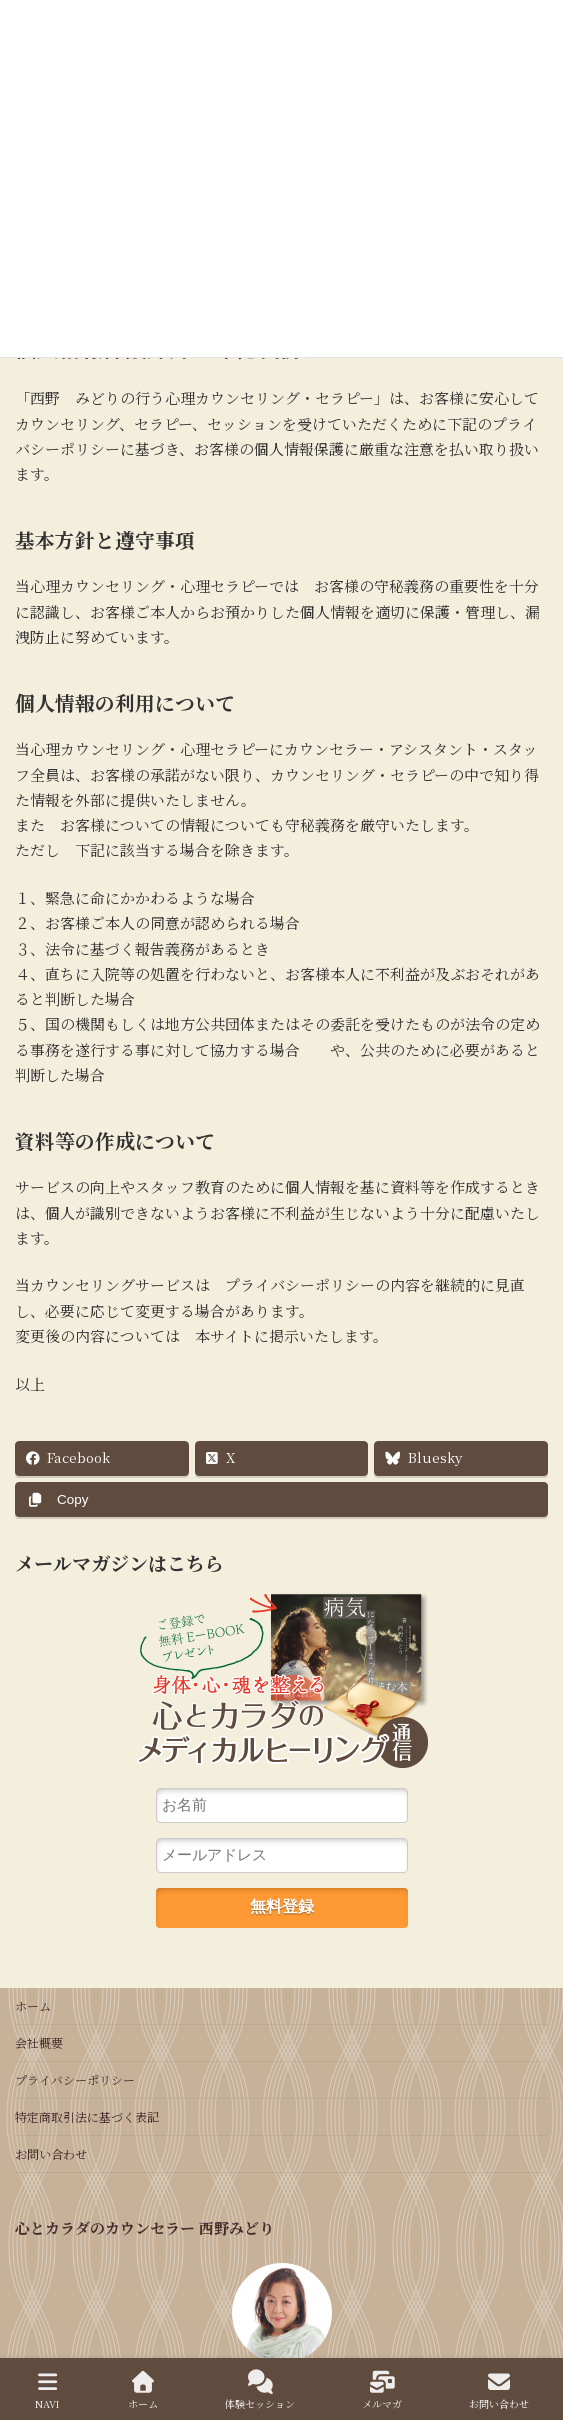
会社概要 (39, 2042)
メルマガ (382, 2390)
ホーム (33, 2005)
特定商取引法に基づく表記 (87, 2116)
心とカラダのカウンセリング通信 (282, 1687)
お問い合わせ (51, 2153)
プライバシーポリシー (75, 2079)
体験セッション (260, 2390)
